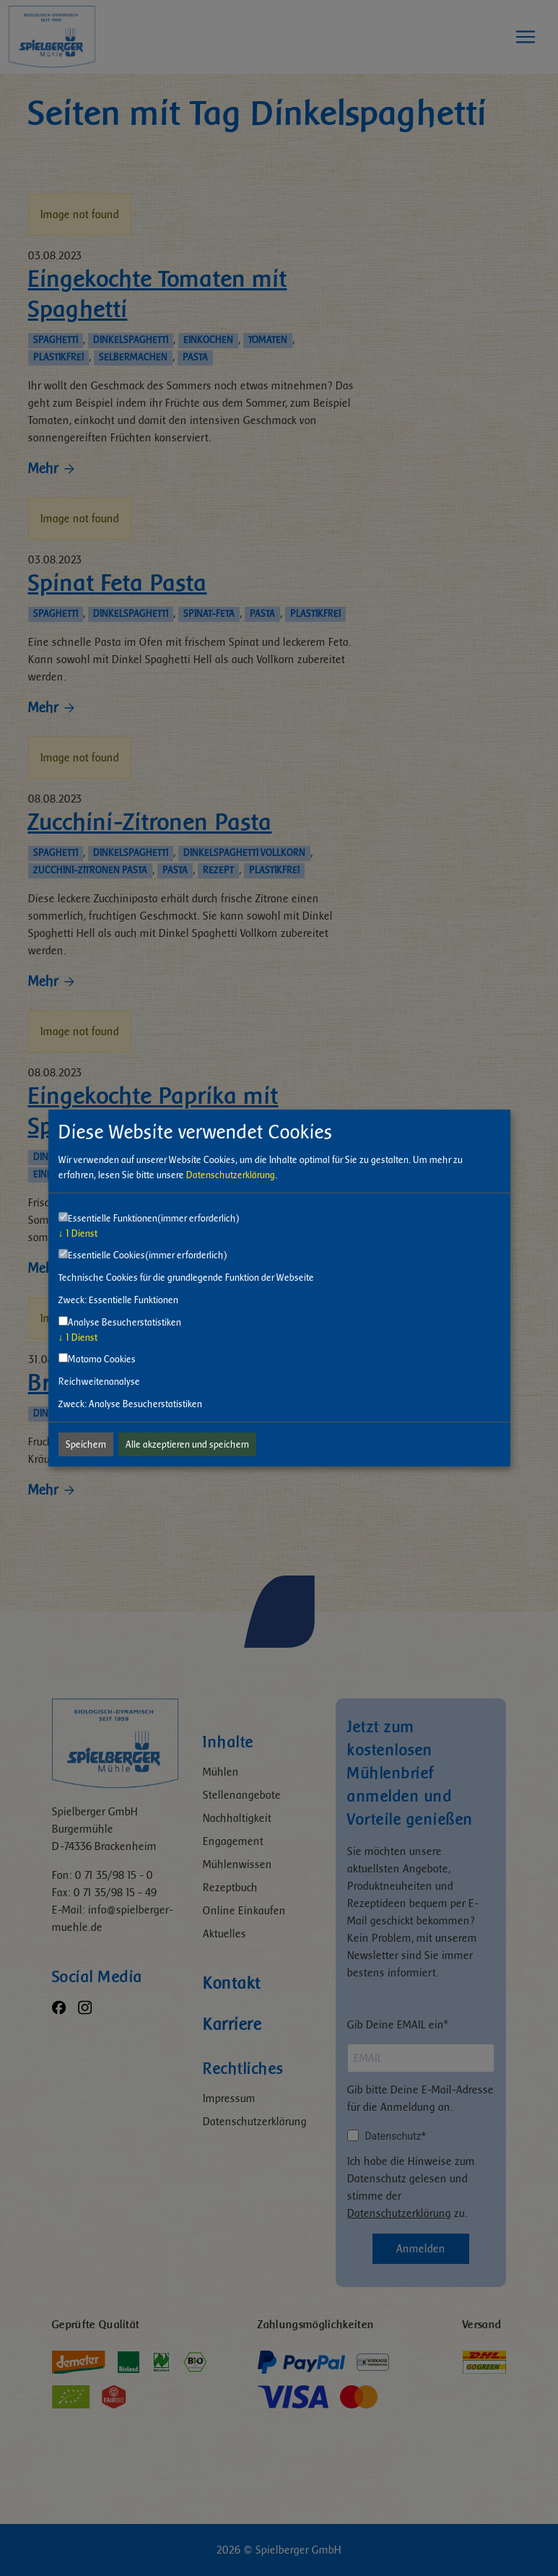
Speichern (86, 1444)
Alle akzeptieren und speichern (187, 1444)
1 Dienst (77, 1233)
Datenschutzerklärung (230, 1175)
